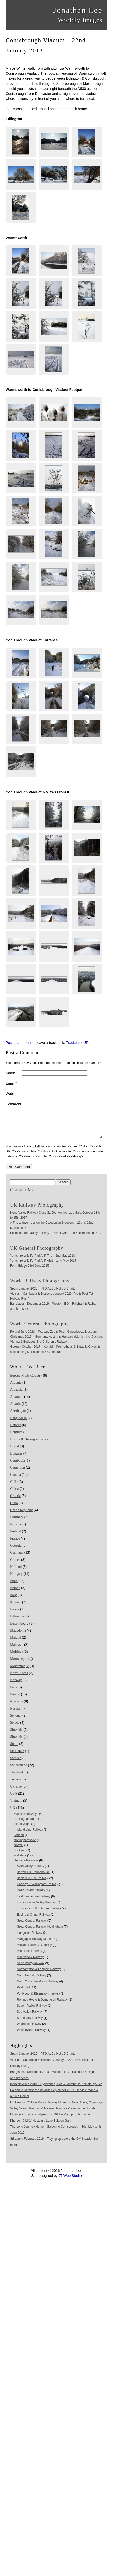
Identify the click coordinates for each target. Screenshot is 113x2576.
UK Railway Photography (37, 1211)
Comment (13, 1104)
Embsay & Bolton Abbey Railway (39, 1914)
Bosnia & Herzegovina (26, 1445)
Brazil (14, 1452)
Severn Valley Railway (32, 2011)
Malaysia (16, 1651)
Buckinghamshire (25, 1825)
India (14, 1587)
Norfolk (18, 1851)
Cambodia (17, 1466)
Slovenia (16, 1743)
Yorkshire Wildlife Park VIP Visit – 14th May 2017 (43, 1267)
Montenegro (18, 1665)
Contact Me (22, 1195)
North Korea (19, 1679)
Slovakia (16, 1736)
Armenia (16, 1396)
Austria (15, 1410)
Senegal (15, 1721)
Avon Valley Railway (30, 1872)
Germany (16, 1559)
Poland (15, 1700)
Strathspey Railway (30, 2024)
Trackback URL (78, 1043)
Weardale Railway (29, 2030)
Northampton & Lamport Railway (39, 1975)
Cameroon (17, 1474)
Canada (15, 1481)
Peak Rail (23, 1993)
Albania (15, 1388)
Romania (16, 1707)
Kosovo (15, 1608)
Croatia (15, 1502)
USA (13, 1799)
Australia (16, 1403)
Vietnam (16, 1807)
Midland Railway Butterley (34, 1951)
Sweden (15, 1764)
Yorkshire (20, 1861)
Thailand (16, 1778)
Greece (15, 1566)
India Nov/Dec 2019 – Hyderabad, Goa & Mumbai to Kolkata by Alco (56, 2090)
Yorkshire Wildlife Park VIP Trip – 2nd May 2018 (42, 1261)
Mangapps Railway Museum (36, 1945)
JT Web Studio (70, 2182)
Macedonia (18, 1636)
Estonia (15, 1530)
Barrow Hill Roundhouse (33, 1878)
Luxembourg (19, 1629)
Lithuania (17, 1622)
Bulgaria (16, 1459)
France (15, 1544)
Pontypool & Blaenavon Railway (38, 1999)
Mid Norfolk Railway (30, 1963)
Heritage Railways (26, 1866)
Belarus (15, 1431)
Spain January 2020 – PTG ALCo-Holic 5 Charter (43, 1294)
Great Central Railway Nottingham (40, 1933)
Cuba (14, 1509)
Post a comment (18, 1043)
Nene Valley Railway (30, 1969)
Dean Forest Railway (31, 1896)
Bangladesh (18, 1424)
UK (12, 1814)
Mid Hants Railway (29, 1957)
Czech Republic (21, 1516)
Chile (14, 1488)
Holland (16, 1573)
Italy (13, 1601)
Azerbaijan (18, 1417)
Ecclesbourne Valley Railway (36, 1908)
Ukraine (16, 1792)
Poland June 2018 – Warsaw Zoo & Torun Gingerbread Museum (53, 1337)
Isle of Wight (22, 1830)
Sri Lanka (17, 1757)
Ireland (15, 1594)
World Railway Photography (40, 1287)
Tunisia (15, 1785)
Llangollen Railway (29, 1939)
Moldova (16, 1658)
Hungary (16, 1580)
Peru (13, 1693)
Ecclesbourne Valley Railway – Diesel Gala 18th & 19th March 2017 (56, 1239)
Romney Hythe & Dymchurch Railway (42, 2005)
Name (12, 1073)
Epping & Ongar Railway (33, 1920)
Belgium (16, 1438)
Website (12, 1094)
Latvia (14, 1615)
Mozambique (19, 1672)
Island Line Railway (30, 1835)
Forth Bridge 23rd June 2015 (29, 1272)
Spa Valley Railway (30, 2018)
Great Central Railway (31, 1926)
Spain (14, 1750)
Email (11, 1083)
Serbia (14, 1729)
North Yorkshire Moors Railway (37, 1987)
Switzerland (18, 1771)
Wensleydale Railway (31, 2036)
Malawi (15, 1644)
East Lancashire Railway (33, 1902)
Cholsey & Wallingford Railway (37, 1890)
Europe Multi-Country (26, 1381)
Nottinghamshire (25, 1846)
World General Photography (39, 1330)
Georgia (16, 1551)
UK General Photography (36, 1254)
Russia (15, 1714)
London (19, 1841)
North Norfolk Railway (31, 1981)
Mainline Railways (26, 1820)
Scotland (20, 1856)
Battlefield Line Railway (32, 1884)
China (14, 1495)
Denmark (16, 1523)
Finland (15, 1537)
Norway (16, 1686)
